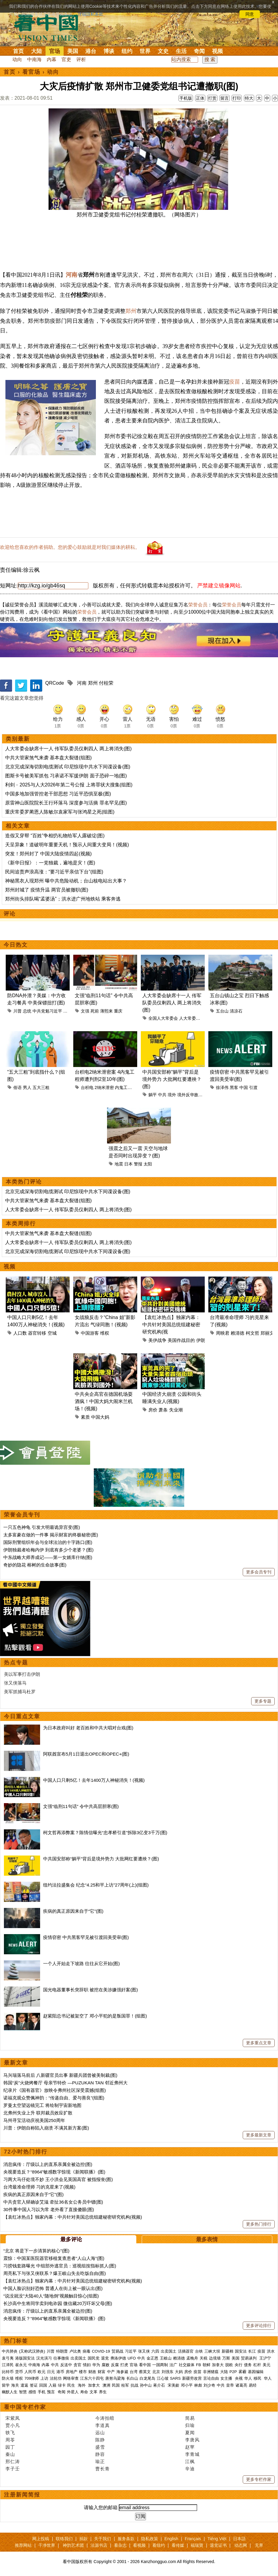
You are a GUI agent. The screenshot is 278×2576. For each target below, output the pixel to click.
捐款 (83, 2538)
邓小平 (187, 2385)
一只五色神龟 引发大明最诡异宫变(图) (41, 1527)
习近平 (69, 1011)
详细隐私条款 (90, 14)
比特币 (8, 2371)
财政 (92, 2371)
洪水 (271, 2351)
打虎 (124, 2365)
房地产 (71, 2371)
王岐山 (166, 2358)
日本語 (239, 2538)
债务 (248, 2365)
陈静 (100, 2439)
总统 (27, 1011)
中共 (162, 1094)
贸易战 (117, 2351)
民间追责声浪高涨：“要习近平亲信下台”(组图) (54, 871)
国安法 (241, 2351)
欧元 (42, 2371)
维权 (104, 1333)
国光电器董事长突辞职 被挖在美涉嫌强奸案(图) (90, 1989)
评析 (81, 59)
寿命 (84, 2392)
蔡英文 (145, 2371)
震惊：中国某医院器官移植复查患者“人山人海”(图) (53, 2258)
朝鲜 (206, 2365)
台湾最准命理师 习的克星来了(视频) (39, 2186)
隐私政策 (149, 2538)
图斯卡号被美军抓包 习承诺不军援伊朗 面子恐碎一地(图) (66, 775)
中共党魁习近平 (47, 1011)
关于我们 (102, 2538)
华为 (96, 2365)
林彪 (198, 2385)
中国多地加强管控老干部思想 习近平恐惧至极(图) (58, 793)
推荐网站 (23, 2545)
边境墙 (215, 2358)
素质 (85, 1417)
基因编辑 (256, 2371)
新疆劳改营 (192, 2378)
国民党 (94, 2358)
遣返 (24, 2385)
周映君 (222, 1333)
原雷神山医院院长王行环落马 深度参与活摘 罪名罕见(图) (66, 802)
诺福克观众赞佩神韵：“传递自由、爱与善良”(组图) (53, 2097)
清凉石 (236, 1011)
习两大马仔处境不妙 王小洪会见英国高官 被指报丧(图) (58, 2179)
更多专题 (262, 1701)
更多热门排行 (258, 2224)
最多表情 (207, 2239)
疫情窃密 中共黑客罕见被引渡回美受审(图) (86, 1937)
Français (193, 2538)
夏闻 (190, 2432)
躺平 (152, 1094)
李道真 (102, 2425)
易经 (253, 2385)
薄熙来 (106, 1011)
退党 (105, 2358)
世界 (145, 51)
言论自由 (211, 2378)
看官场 (31, 72)
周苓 (10, 2439)
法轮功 (56, 2378)
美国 (72, 51)
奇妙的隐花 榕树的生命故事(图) (34, 1564)
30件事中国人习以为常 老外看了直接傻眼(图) (48, 2209)
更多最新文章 (258, 2135)
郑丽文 (267, 1333)
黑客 (234, 1087)
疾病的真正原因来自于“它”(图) (73, 1911)
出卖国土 (168, 2351)
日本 (128, 1164)
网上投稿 (40, 2538)
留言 (224, 98)
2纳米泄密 (104, 1087)
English (171, 2538)
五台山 (222, 1011)
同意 (249, 14)
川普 (17, 1011)
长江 (252, 2351)
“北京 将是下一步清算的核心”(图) (36, 2250)
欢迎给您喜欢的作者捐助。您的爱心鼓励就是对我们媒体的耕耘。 (70, 547)
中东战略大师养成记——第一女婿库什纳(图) (47, 1557)
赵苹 (190, 2447)
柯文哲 (252, 1333)
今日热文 (16, 945)
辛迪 (190, 2468)
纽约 (127, 51)
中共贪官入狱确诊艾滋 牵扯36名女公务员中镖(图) (53, 2201)
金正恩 (152, 2358)
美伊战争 (157, 1340)
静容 (100, 2454)
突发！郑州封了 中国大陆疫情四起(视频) (48, 853)
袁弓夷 (8, 2358)
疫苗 (234, 382)
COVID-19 (101, 2351)
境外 (172, 1094)
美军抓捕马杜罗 (20, 1691)
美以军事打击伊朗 (22, 1674)
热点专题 (16, 1663)
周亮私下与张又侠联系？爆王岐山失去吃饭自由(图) (54, 2273)
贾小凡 (12, 2425)
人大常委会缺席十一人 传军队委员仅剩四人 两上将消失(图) (68, 748)
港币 (60, 2371)
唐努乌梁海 (115, 2378)
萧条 (163, 1409)
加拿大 (218, 2365)
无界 (259, 2545)
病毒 (86, 2351)
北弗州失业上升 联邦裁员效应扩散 (37, 2112)
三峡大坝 (212, 2351)
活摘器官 (186, 2351)
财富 (102, 2371)
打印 (236, 98)
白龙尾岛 (147, 2378)
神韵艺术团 (73, 2545)
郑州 (130, 311)
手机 (42, 2392)
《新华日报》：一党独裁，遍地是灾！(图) (50, 862)
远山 (100, 2432)
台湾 (133, 2371)
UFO (132, 2358)
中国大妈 (100, 1417)
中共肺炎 (9, 2351)
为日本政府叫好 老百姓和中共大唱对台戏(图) (88, 1727)
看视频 (139, 2545)
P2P (233, 2371)
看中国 (49, 27)
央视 (239, 2378)
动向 (17, 59)
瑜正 (100, 2461)
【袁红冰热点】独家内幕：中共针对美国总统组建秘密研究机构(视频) (72, 2217)
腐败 (105, 2365)
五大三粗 (41, 1087)
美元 (266, 2365)
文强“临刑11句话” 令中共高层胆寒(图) (81, 1806)
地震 (119, 1164)
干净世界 (46, 2545)
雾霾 (242, 2371)
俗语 (17, 1087)
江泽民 (8, 2365)
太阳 (148, 1164)
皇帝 (230, 2385)
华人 (248, 2378)
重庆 (118, 1011)
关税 (203, 2358)
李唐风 (192, 2439)
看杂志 (120, 2545)
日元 (51, 2371)
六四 (155, 2351)
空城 (52, 1333)
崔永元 (21, 2365)
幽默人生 (9, 2392)
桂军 (125, 2385)
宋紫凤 (12, 2418)
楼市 (83, 2371)
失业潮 (176, 1409)
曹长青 (102, 2468)
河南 (71, 275)
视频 (217, 51)
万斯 (226, 2358)
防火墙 (8, 2378)
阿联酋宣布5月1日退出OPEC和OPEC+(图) (86, 1753)
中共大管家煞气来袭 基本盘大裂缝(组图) (48, 757)
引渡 (253, 1087)
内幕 (51, 59)
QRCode (54, 683)
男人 (27, 1087)
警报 (138, 1164)
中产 (111, 2371)
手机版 (185, 98)
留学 (6, 2385)
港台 (90, 51)
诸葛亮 (241, 2385)
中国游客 (90, 1333)
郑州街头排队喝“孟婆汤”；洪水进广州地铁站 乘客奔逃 (63, 898)
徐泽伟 (222, 1087)
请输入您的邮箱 (101, 2507)
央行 (238, 2365)
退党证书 (218, 2545)
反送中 (66, 2365)
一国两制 (160, 2365)
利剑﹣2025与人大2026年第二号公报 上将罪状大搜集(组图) (68, 784)
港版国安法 (25, 2358)
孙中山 (146, 2385)
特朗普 (62, 2351)
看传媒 (178, 2545)
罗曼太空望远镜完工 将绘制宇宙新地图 (42, 2105)
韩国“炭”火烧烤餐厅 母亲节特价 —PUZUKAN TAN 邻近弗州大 (65, 2082)
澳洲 (106, 2385)
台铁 (199, 2351)
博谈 (108, 51)
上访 (44, 2378)
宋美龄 (173, 2385)
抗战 (134, 2385)
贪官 (77, 2365)
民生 (71, 2385)
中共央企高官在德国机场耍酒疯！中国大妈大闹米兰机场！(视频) (104, 1401)
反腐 (115, 2365)
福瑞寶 (197, 2545)
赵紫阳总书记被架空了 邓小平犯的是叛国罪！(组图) (95, 2015)
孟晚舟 (192, 2358)
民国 (116, 2385)
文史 (163, 51)
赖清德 (237, 1333)
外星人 (73, 2392)
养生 (103, 2392)
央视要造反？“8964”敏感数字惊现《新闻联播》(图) (54, 2171)
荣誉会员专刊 (22, 1515)
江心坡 (163, 2378)
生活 (181, 51)
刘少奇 (209, 2385)
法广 (173, 2365)
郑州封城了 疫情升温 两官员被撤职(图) (46, 889)
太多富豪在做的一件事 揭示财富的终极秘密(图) (50, 1534)
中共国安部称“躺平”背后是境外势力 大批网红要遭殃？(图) (171, 1079)
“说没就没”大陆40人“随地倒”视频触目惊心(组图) (51, 2295)
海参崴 (122, 2371)
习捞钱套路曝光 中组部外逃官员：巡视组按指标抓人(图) (59, 2265)
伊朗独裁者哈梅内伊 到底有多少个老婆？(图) (48, 1549)
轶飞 (10, 2432)
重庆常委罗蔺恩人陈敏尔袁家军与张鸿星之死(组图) (60, 811)
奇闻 (199, 51)
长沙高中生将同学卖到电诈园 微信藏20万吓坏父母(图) (57, 2303)
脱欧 (229, 2365)
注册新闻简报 (22, 2495)
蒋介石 (159, 2385)
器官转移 (37, 1333)
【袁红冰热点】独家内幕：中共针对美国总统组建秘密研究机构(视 (171, 1324)
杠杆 (257, 2365)
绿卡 (62, 2385)
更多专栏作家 (258, 2479)
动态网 (240, 2545)
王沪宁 (265, 2358)
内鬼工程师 (125, 1087)
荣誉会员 (197, 604)
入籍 (52, 2385)
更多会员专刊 (258, 1572)
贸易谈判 (249, 2358)
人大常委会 (189, 1018)
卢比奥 (75, 2351)
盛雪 (100, 2447)
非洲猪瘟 (211, 2371)
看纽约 (158, 2545)
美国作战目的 (181, 1340)
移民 (257, 2378)
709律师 (31, 2378)
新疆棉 (227, 2351)
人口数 (20, 1333)
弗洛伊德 (118, 2358)
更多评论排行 (258, 2325)
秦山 (10, 2454)
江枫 (190, 2461)
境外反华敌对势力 (194, 1094)
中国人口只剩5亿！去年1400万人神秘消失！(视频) (94, 1780)
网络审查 (71, 2378)
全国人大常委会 (163, 1018)
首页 (18, 51)
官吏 (66, 59)
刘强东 (167, 2371)
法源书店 (98, 2545)
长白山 (132, 2378)
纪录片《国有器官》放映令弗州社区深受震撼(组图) (54, 2090)
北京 (156, 2371)
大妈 (179, 2371)
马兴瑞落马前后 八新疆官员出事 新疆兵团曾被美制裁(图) (60, 2075)
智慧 (23, 2392)
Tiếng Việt (216, 2538)
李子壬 (12, 2468)
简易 (190, 2418)
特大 (249, 98)
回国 (43, 2385)
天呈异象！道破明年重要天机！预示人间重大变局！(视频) (67, 844)
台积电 (87, 1087)
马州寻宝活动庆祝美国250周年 (34, 2120)
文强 (85, 1011)
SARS (175, 2378)
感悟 (32, 2392)
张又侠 (144, 2351)
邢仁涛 (12, 2461)
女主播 (226, 2378)
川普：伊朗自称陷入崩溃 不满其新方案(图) (46, 2127)
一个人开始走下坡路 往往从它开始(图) (81, 1963)
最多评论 (71, 2239)
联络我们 (64, 2538)
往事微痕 (61, 2358)
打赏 (212, 98)
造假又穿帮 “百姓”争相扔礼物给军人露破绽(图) (55, 835)
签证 (34, 2385)
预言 (51, 2392)
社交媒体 (186, 2365)
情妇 (87, 2365)
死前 (94, 1011)
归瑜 (190, 2425)
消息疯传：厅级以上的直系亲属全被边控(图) (47, 2164)
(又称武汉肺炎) (32, 2351)
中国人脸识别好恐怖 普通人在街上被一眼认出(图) (53, 2288)
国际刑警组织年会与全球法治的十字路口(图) (47, 1542)
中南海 (34, 59)
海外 (82, 2385)
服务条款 (126, 2538)
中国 (243, 1087)
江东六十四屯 (92, 2378)
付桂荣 (106, 683)
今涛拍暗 (105, 2418)
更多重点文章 (258, 2042)
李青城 (192, 2454)
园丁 (10, 2447)
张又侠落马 (15, 1682)
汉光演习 (44, 2358)
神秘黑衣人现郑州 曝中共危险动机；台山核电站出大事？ (66, 880)
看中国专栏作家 (25, 2407)
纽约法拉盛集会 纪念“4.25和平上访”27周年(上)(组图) (96, 1884)
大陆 (36, 51)
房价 (152, 1409)
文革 (93, 2392)
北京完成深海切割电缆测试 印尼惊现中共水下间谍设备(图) (67, 766)
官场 (54, 51)
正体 (200, 98)
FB (198, 2365)
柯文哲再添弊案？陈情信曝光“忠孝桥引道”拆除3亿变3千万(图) (105, 1832)
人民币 (30, 2371)
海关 (15, 2385)
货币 (19, 2371)
